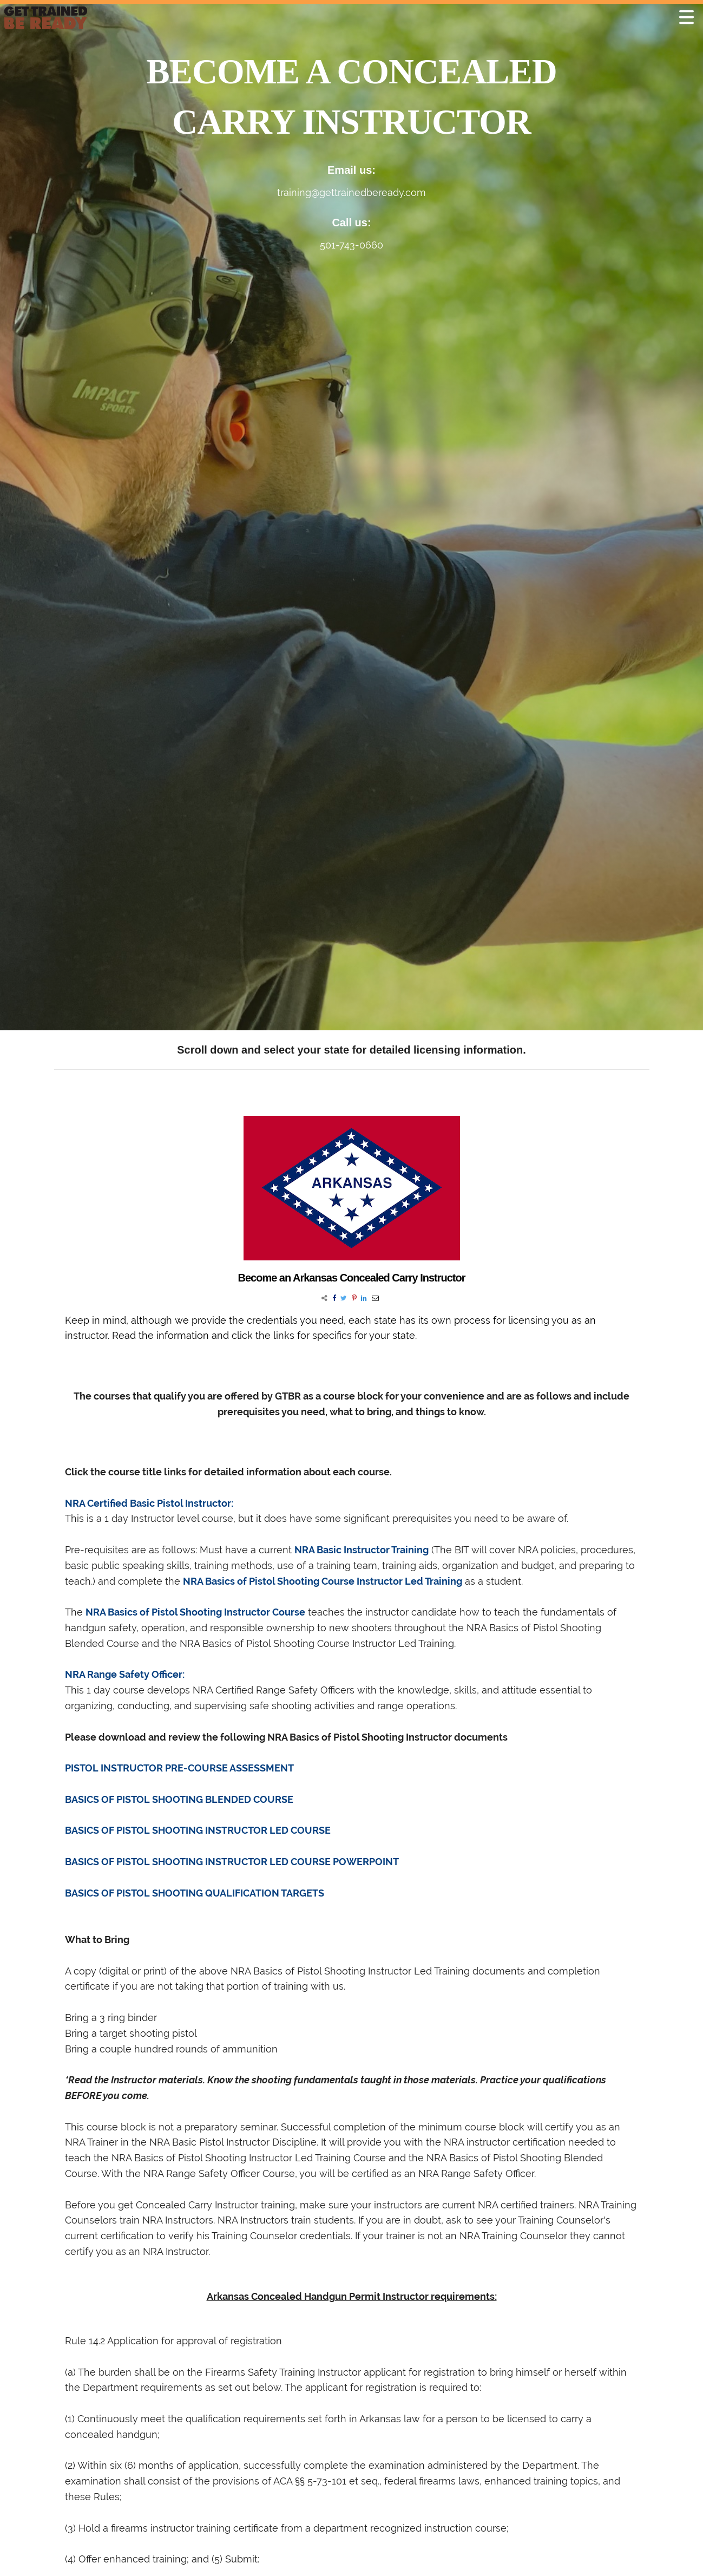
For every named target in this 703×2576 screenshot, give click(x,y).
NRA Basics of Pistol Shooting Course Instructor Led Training (322, 1581)
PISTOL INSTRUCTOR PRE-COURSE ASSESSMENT (179, 1768)
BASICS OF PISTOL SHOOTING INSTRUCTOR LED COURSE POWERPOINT (232, 1861)
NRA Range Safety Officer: (125, 1674)
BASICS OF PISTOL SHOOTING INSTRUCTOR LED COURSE (198, 1830)
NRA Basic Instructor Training (361, 1549)
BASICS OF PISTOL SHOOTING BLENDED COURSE (179, 1799)
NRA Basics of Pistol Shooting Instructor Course (195, 1612)
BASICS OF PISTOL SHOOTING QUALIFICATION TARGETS (194, 1893)
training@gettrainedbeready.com (351, 192)
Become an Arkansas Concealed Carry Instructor (351, 1278)
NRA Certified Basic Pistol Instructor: (149, 1503)
